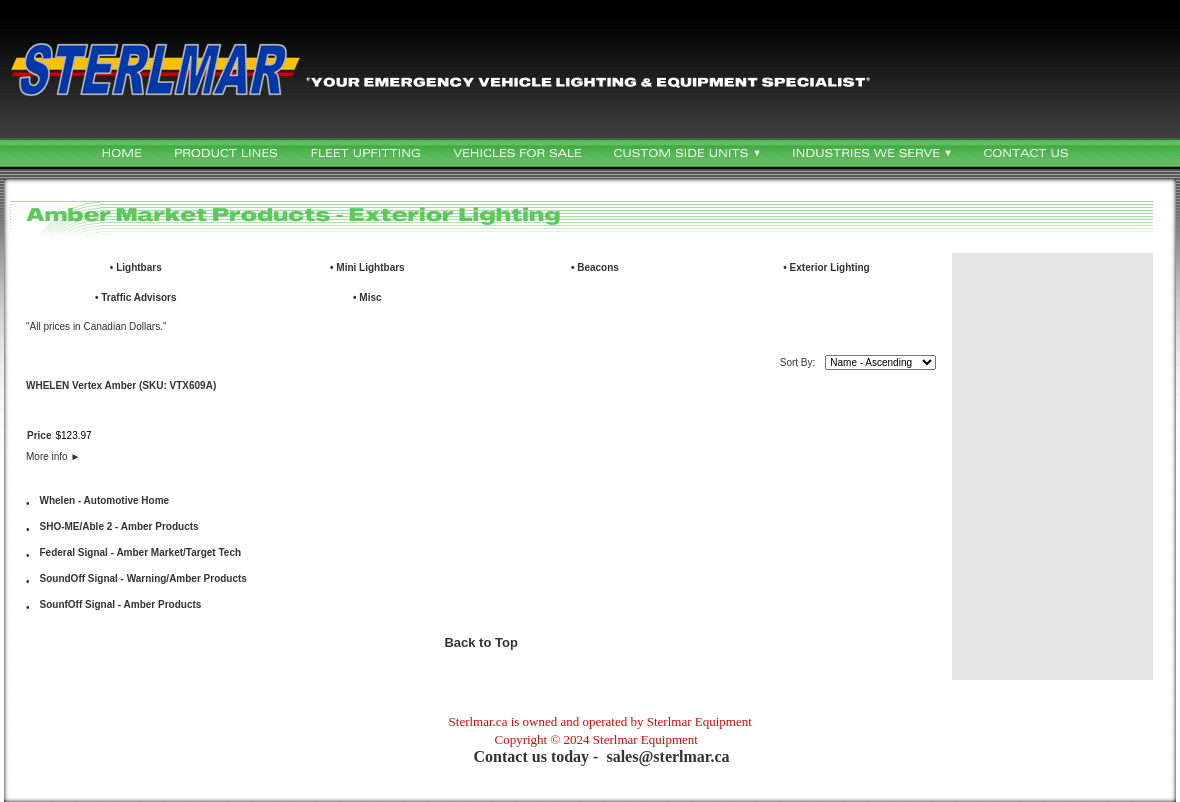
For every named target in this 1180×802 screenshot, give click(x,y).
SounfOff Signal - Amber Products (121, 604)
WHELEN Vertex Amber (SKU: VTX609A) (121, 385)
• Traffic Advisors (136, 297)
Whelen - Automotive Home (105, 500)
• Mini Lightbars (367, 267)
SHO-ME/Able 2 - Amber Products (119, 526)
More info (53, 456)
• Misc (367, 297)
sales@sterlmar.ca (667, 756)
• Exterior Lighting (826, 267)
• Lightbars (136, 267)
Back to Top (480, 642)
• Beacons (595, 267)
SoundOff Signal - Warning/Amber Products (143, 578)
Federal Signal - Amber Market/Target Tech (141, 552)
